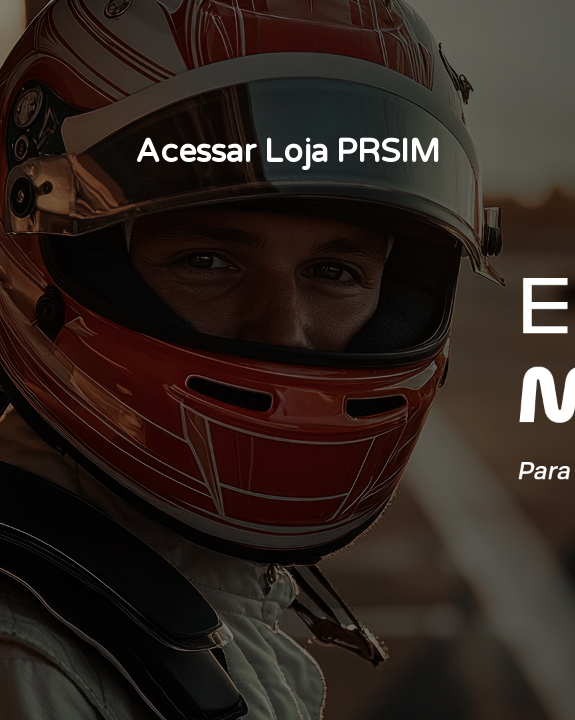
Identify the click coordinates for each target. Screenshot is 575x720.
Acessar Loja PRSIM (287, 152)
